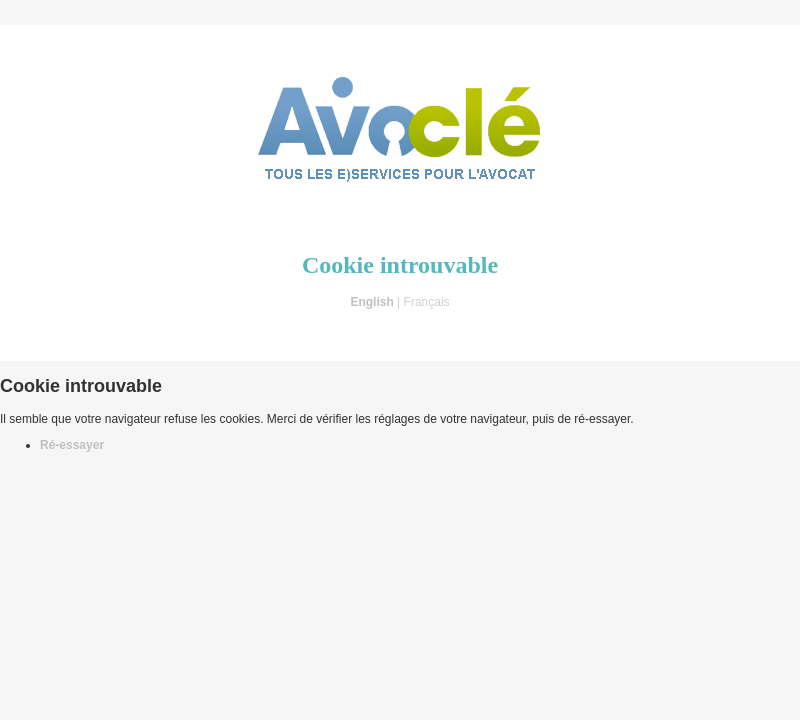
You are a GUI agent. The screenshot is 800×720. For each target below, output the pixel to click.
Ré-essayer (72, 445)
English (371, 302)
